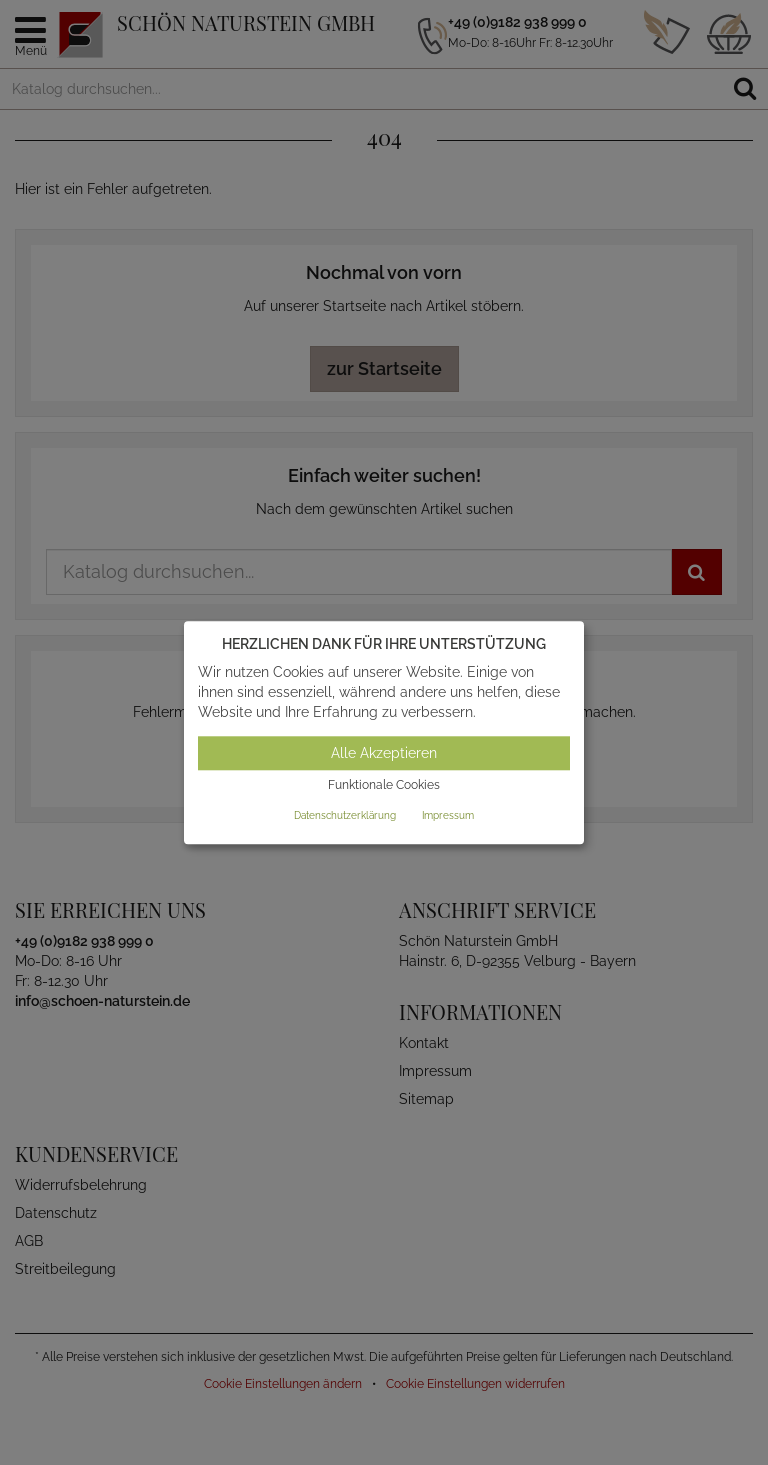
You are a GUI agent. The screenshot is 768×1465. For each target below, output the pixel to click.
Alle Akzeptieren (384, 754)
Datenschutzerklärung (345, 815)
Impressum (448, 815)
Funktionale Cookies (384, 786)
